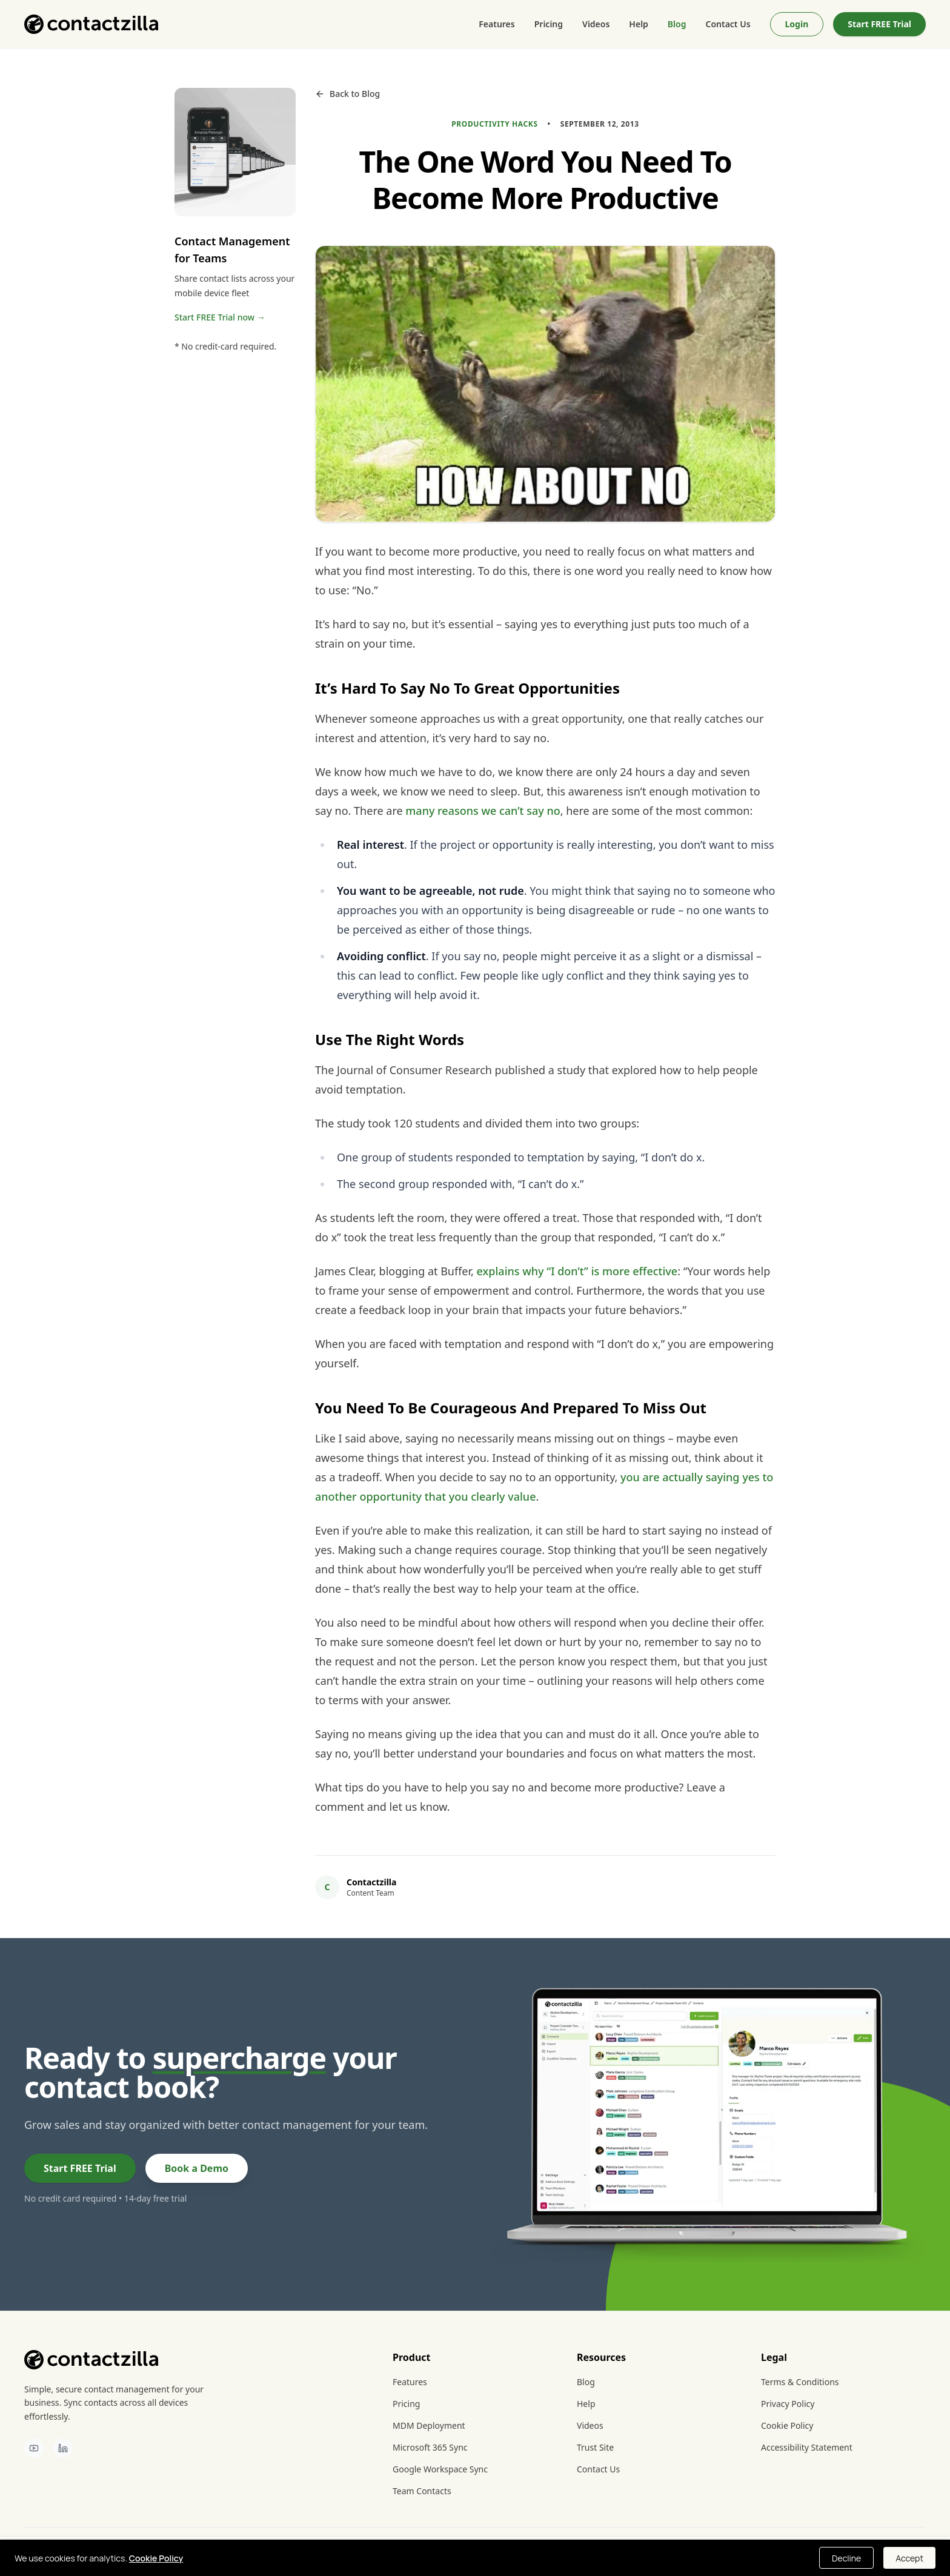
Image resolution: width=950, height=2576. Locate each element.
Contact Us (727, 24)
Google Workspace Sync (440, 2469)
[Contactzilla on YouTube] (34, 2448)
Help (638, 24)
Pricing (548, 24)
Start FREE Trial (879, 24)
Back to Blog (347, 93)
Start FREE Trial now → (219, 317)
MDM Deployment (429, 2425)
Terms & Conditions (800, 2382)
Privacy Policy (787, 2403)
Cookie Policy (787, 2425)
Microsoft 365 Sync (430, 2447)
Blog (677, 24)
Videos (596, 24)
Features (496, 24)
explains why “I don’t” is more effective (577, 1271)
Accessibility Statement (806, 2447)
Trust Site (595, 2447)
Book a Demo (196, 2168)
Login (797, 24)
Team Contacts (422, 2491)
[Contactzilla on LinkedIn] (63, 2448)
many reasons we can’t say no (482, 810)
